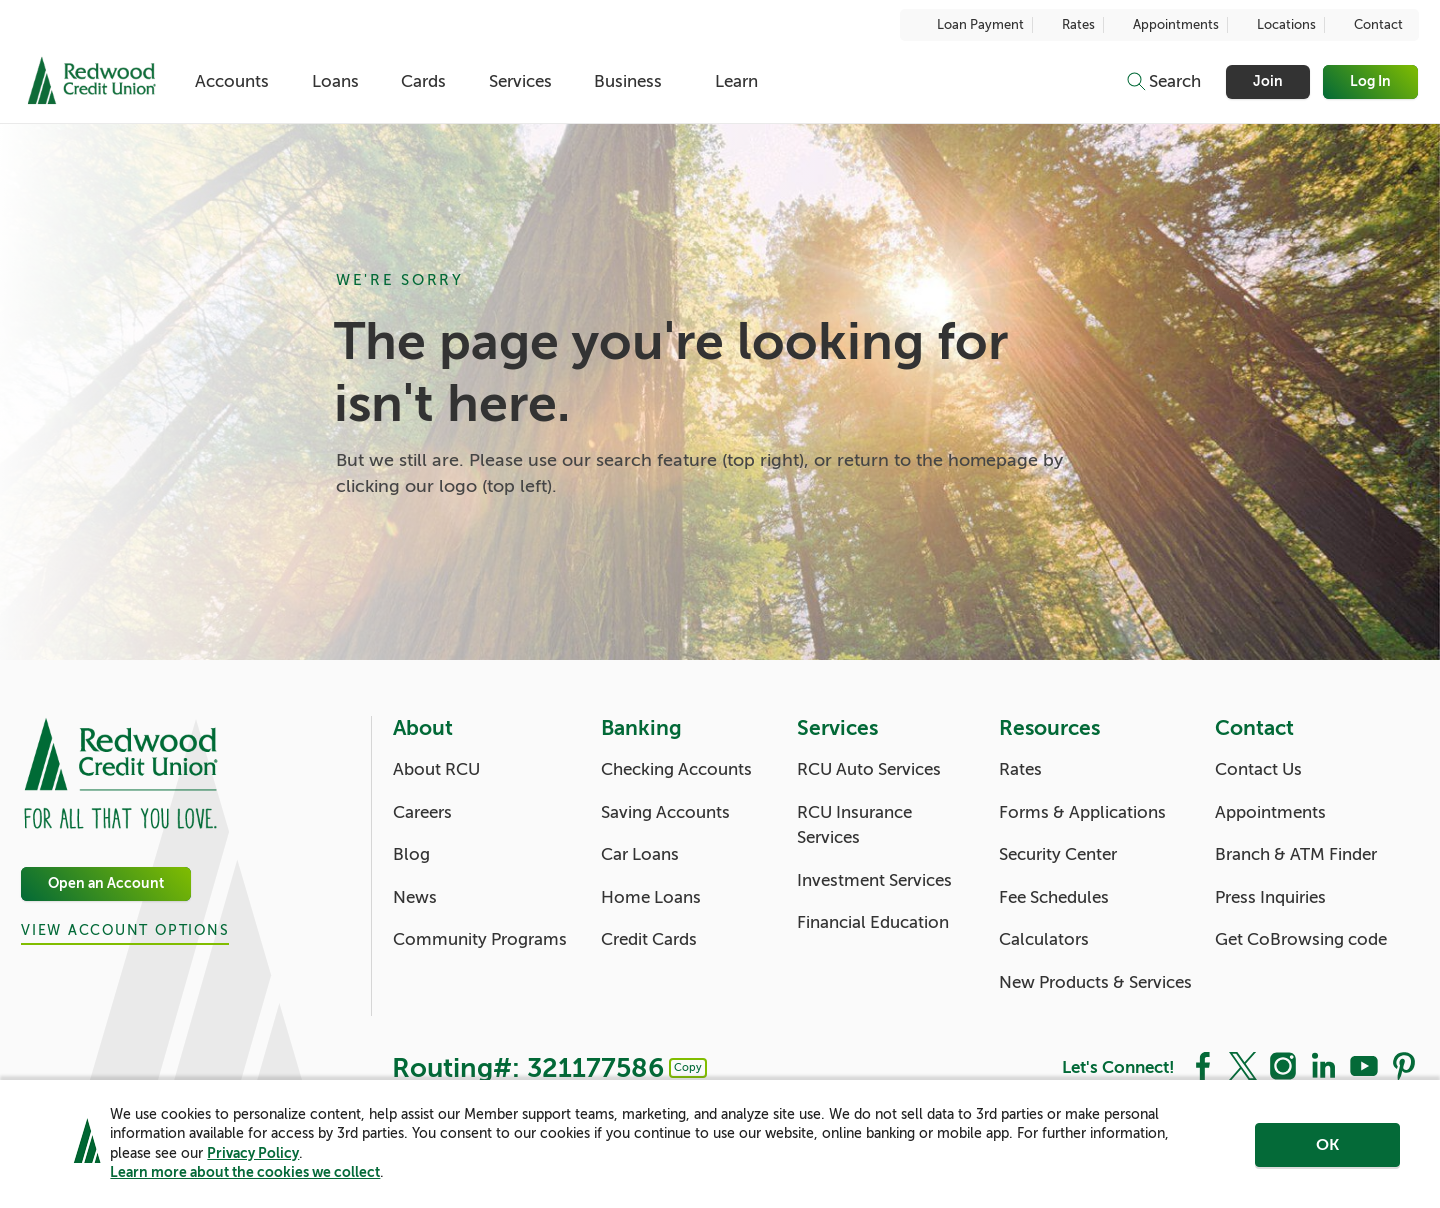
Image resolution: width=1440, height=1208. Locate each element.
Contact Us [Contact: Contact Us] (1258, 769)
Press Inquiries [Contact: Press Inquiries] (1270, 897)
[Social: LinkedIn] (1323, 1065)
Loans (335, 81)
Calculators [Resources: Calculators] (1044, 939)
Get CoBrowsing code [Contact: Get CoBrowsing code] (1301, 939)
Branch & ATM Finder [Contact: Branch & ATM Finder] (1296, 854)
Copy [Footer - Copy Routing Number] (688, 1067)
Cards (423, 81)
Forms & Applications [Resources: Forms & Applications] (1082, 812)
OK (1327, 1145)
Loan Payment (970, 25)
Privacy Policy (253, 1153)
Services (520, 81)
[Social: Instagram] (1283, 1065)
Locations (1276, 25)
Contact (1368, 25)
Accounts (232, 81)
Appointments (1165, 25)
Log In (1371, 81)
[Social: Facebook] (1203, 1065)
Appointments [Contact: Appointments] (1270, 812)
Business (628, 81)
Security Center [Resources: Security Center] (1058, 854)
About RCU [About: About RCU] (436, 769)
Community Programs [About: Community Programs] (480, 939)
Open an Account (106, 883)
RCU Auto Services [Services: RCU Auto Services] (869, 769)
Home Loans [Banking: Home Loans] (651, 897)
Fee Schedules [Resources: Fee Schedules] (1054, 897)
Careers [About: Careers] (422, 812)
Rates (1068, 25)
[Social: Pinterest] (1404, 1065)
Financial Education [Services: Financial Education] (873, 922)
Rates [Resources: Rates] (1020, 769)
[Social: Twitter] (1243, 1065)
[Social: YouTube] (1364, 1065)
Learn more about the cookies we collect (245, 1172)
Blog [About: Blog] (411, 854)
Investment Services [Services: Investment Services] (874, 880)
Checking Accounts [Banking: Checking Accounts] (676, 769)
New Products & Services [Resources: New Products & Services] (1095, 982)
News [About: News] (415, 897)
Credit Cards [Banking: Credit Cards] (649, 939)
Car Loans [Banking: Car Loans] (640, 854)
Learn (736, 81)
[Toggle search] (1163, 82)
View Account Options (125, 930)
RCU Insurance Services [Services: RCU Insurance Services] (854, 825)
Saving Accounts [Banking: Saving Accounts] (665, 812)
